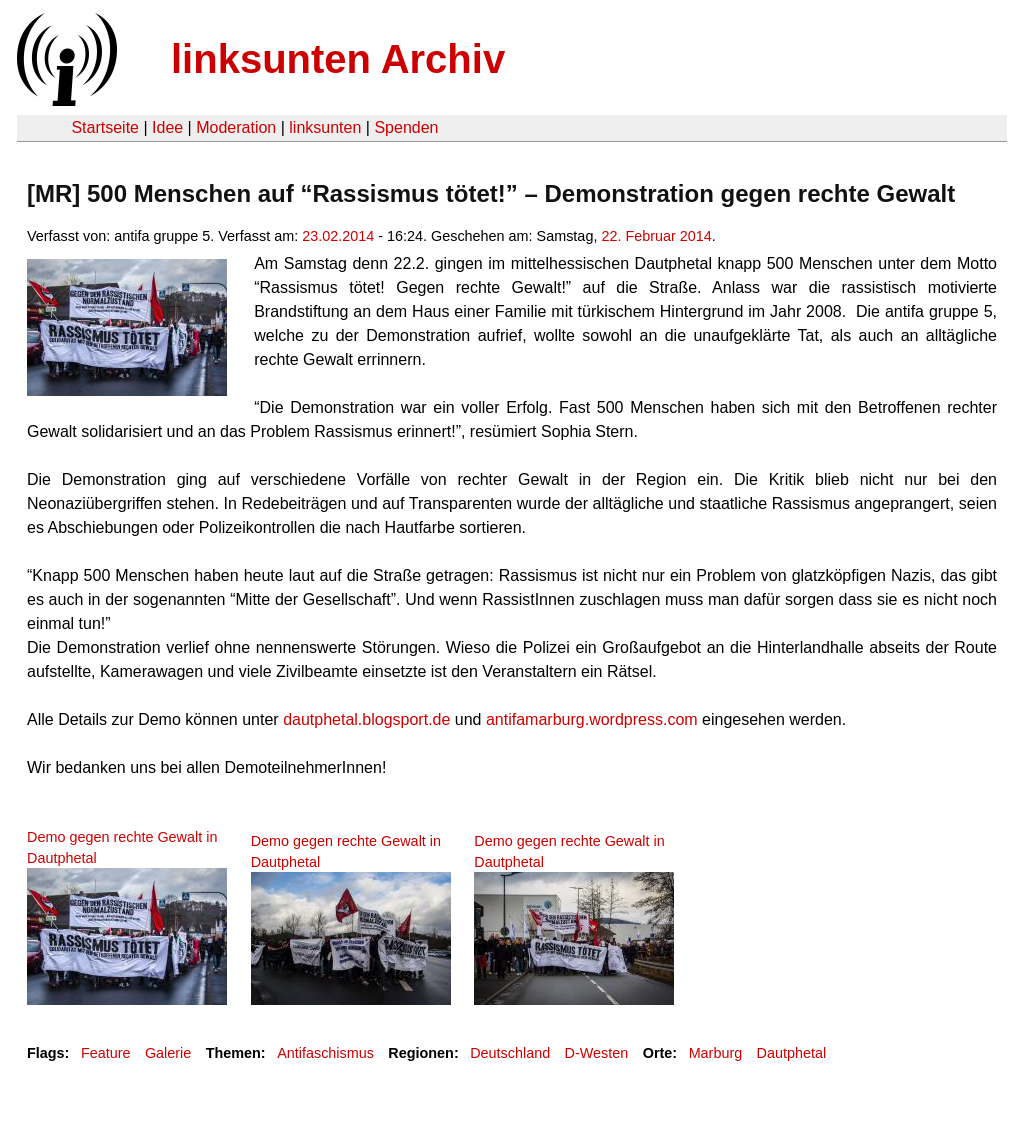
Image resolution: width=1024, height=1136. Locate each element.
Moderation (236, 127)
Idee (167, 127)
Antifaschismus (325, 1053)
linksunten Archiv (338, 59)
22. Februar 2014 (656, 236)
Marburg (716, 1053)
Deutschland (510, 1053)
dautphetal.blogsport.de (366, 719)
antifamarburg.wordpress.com (592, 719)
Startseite (105, 127)
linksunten (325, 127)
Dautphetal (792, 1053)
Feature (106, 1053)
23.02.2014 (338, 236)
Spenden (406, 127)
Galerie (168, 1053)
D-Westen (597, 1053)
